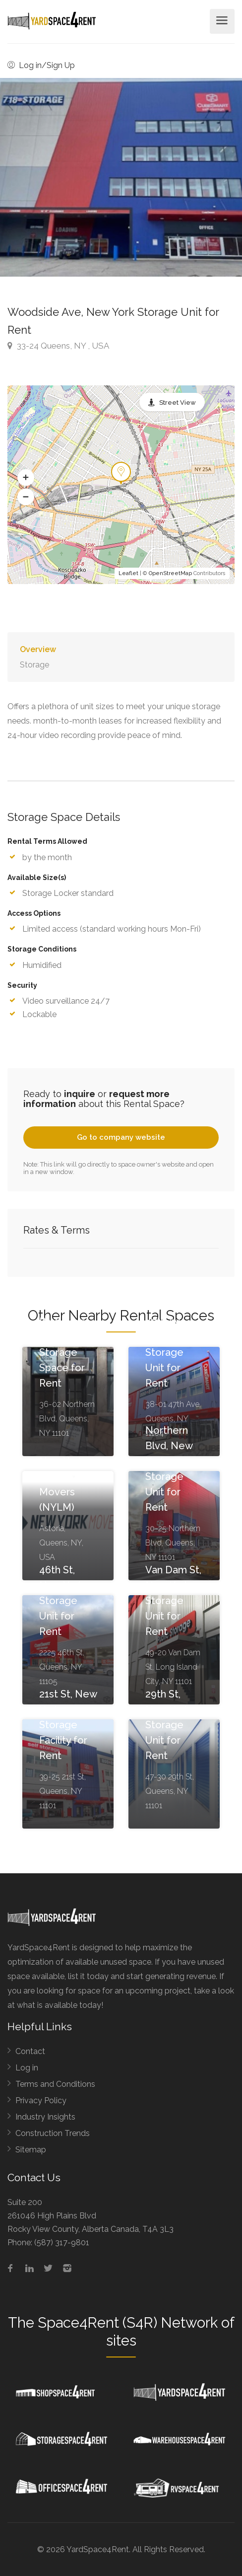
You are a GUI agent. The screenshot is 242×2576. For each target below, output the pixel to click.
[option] (121, 177)
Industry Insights (45, 2117)
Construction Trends (52, 2133)
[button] (25, 477)
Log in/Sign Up (41, 65)
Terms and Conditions (55, 2084)
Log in (26, 2067)
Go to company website (121, 1137)
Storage (34, 664)
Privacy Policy (40, 2100)
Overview (38, 649)
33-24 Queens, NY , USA (58, 346)
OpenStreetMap (170, 573)
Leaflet (128, 573)
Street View (177, 402)
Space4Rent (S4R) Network (128, 2322)
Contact (30, 2051)
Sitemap (30, 2149)
